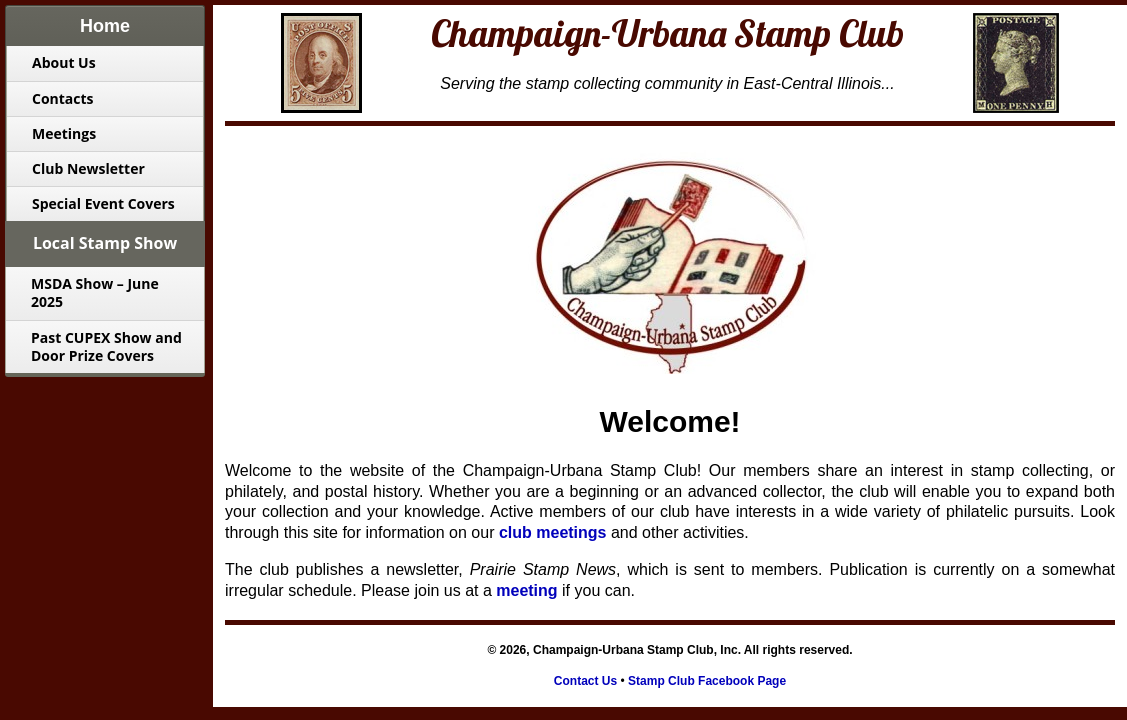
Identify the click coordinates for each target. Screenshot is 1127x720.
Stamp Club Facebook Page (707, 681)
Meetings (64, 133)
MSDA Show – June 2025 (95, 292)
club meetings (553, 532)
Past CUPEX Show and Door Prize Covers (106, 346)
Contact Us (585, 681)
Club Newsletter (88, 168)
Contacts (63, 98)
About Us (64, 62)
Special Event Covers (103, 203)
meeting (526, 590)
